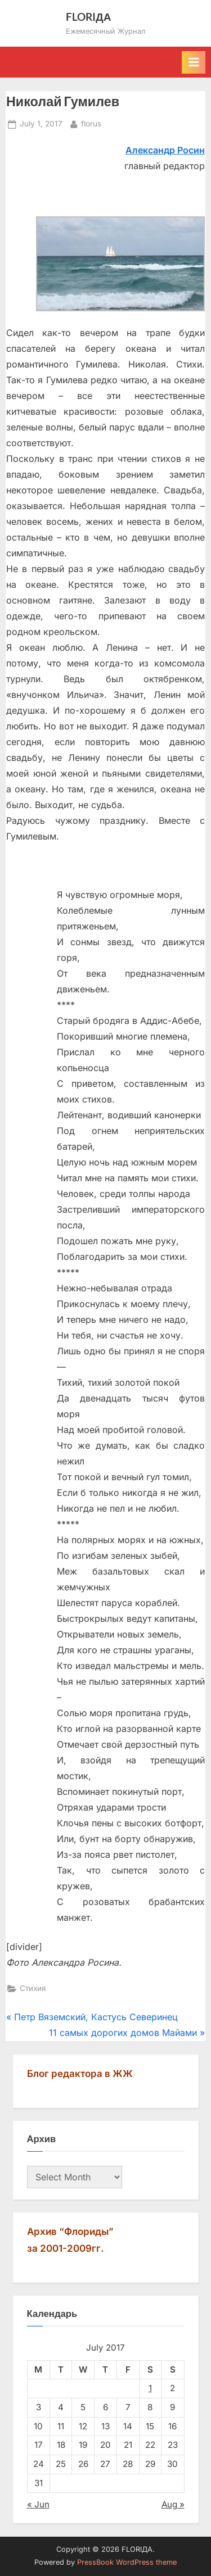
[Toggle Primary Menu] (193, 62)
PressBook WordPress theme (127, 2562)
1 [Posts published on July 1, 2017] (150, 2388)
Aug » (173, 2504)
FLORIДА (88, 16)
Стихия (33, 1988)
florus (91, 122)
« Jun (38, 2504)
